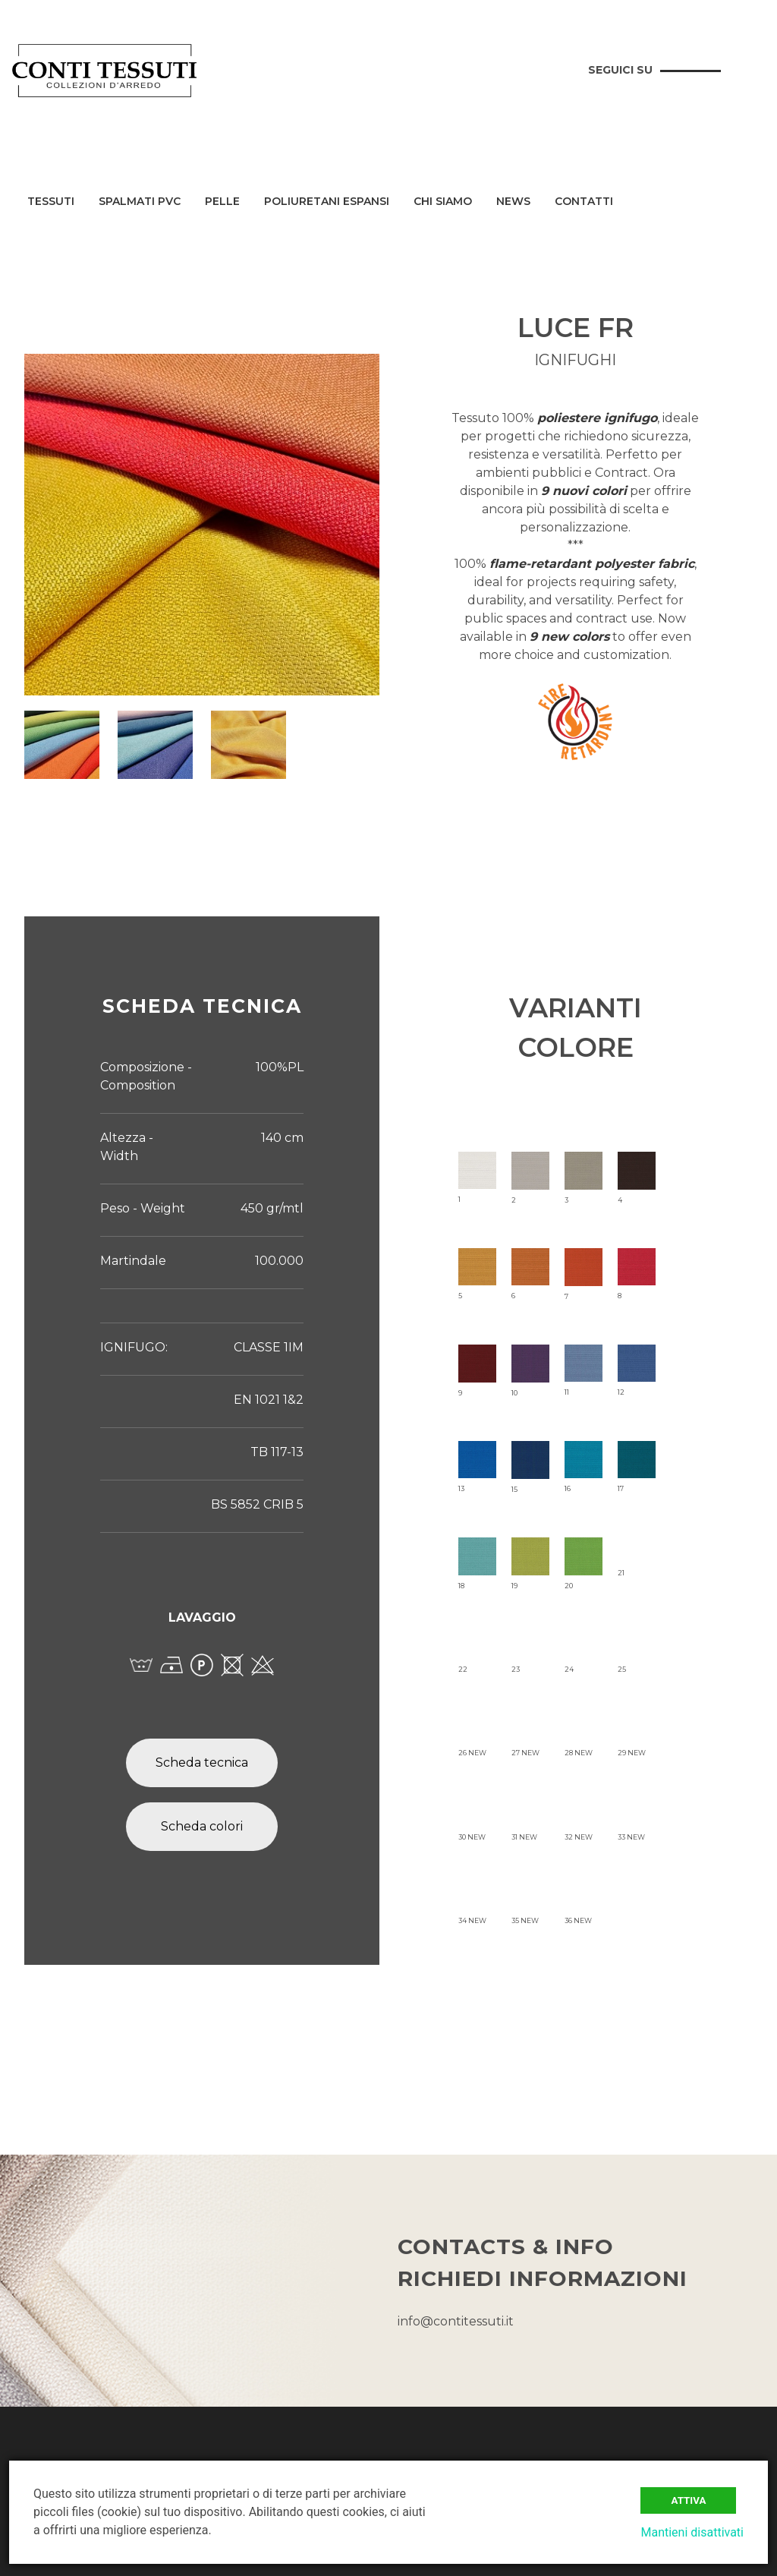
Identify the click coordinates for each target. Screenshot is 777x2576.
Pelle (222, 202)
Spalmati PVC (140, 202)
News (513, 202)
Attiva (688, 2500)
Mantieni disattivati (692, 2532)
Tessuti (50, 202)
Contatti (584, 202)
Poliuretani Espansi (326, 202)
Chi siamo (443, 202)
